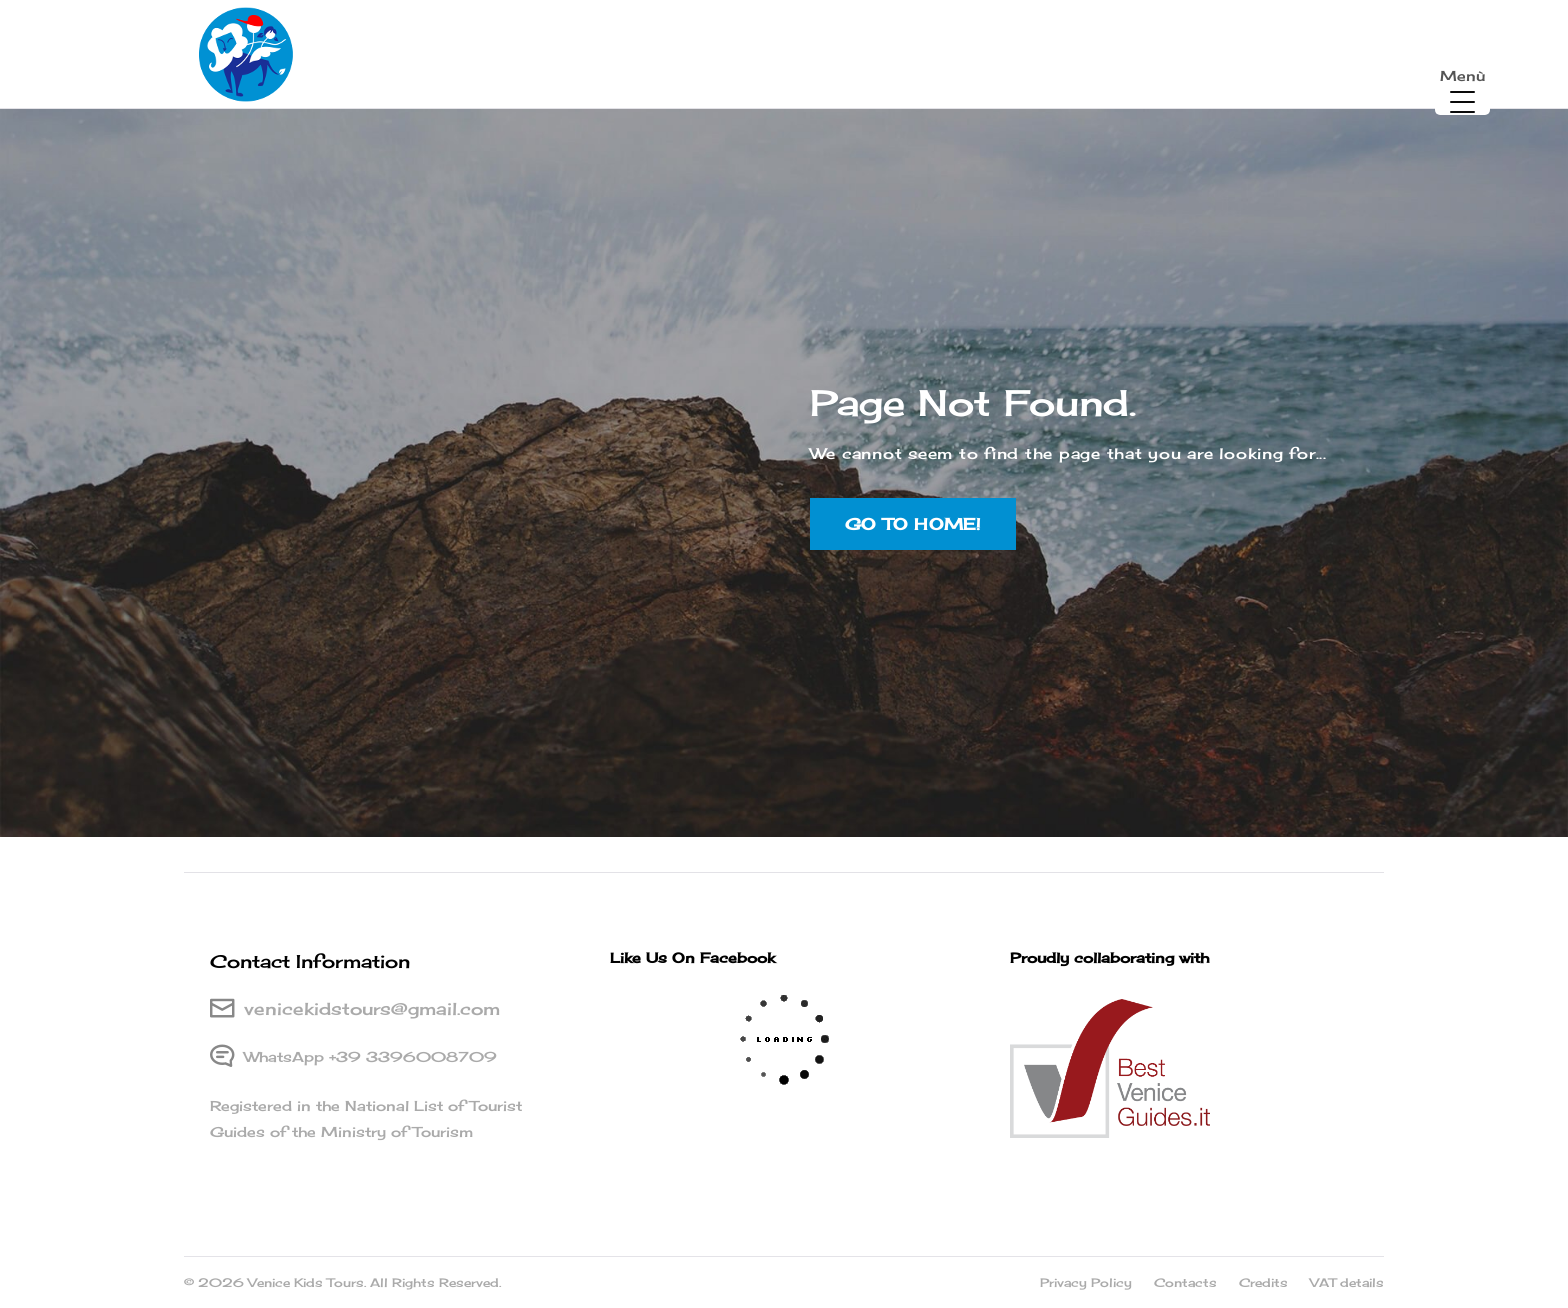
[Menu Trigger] (1462, 87)
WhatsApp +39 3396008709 (370, 1056)
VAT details (1347, 1282)
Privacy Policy (1086, 1282)
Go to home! (913, 559)
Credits (1263, 1282)
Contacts (1185, 1282)
